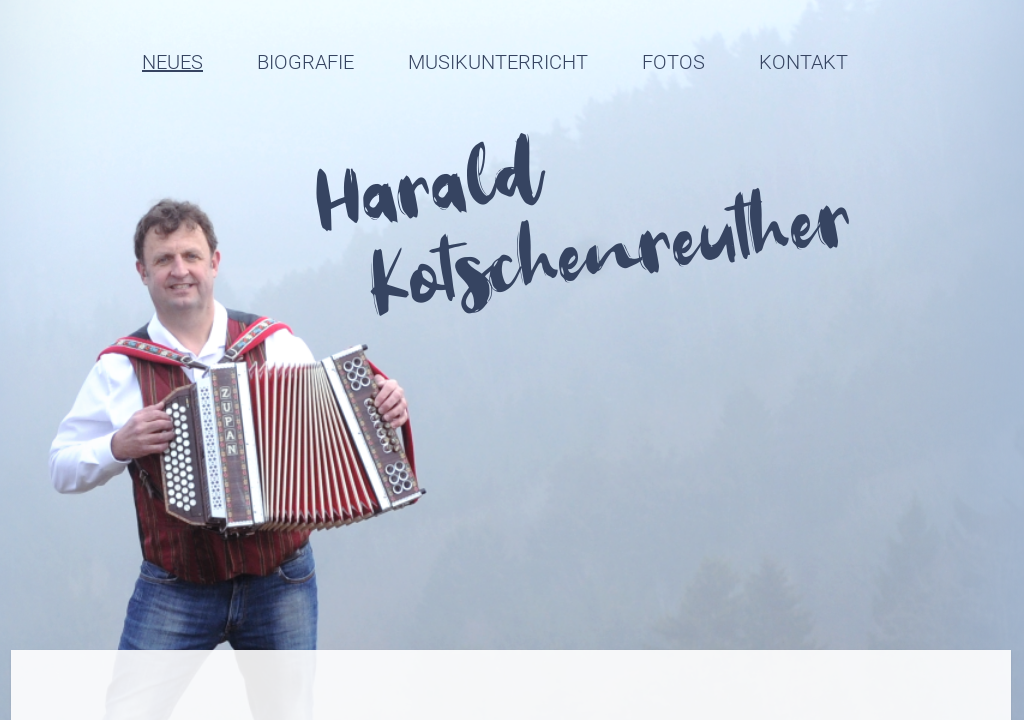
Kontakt (803, 62)
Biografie (305, 62)
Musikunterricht (498, 62)
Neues (172, 62)
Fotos (673, 62)
